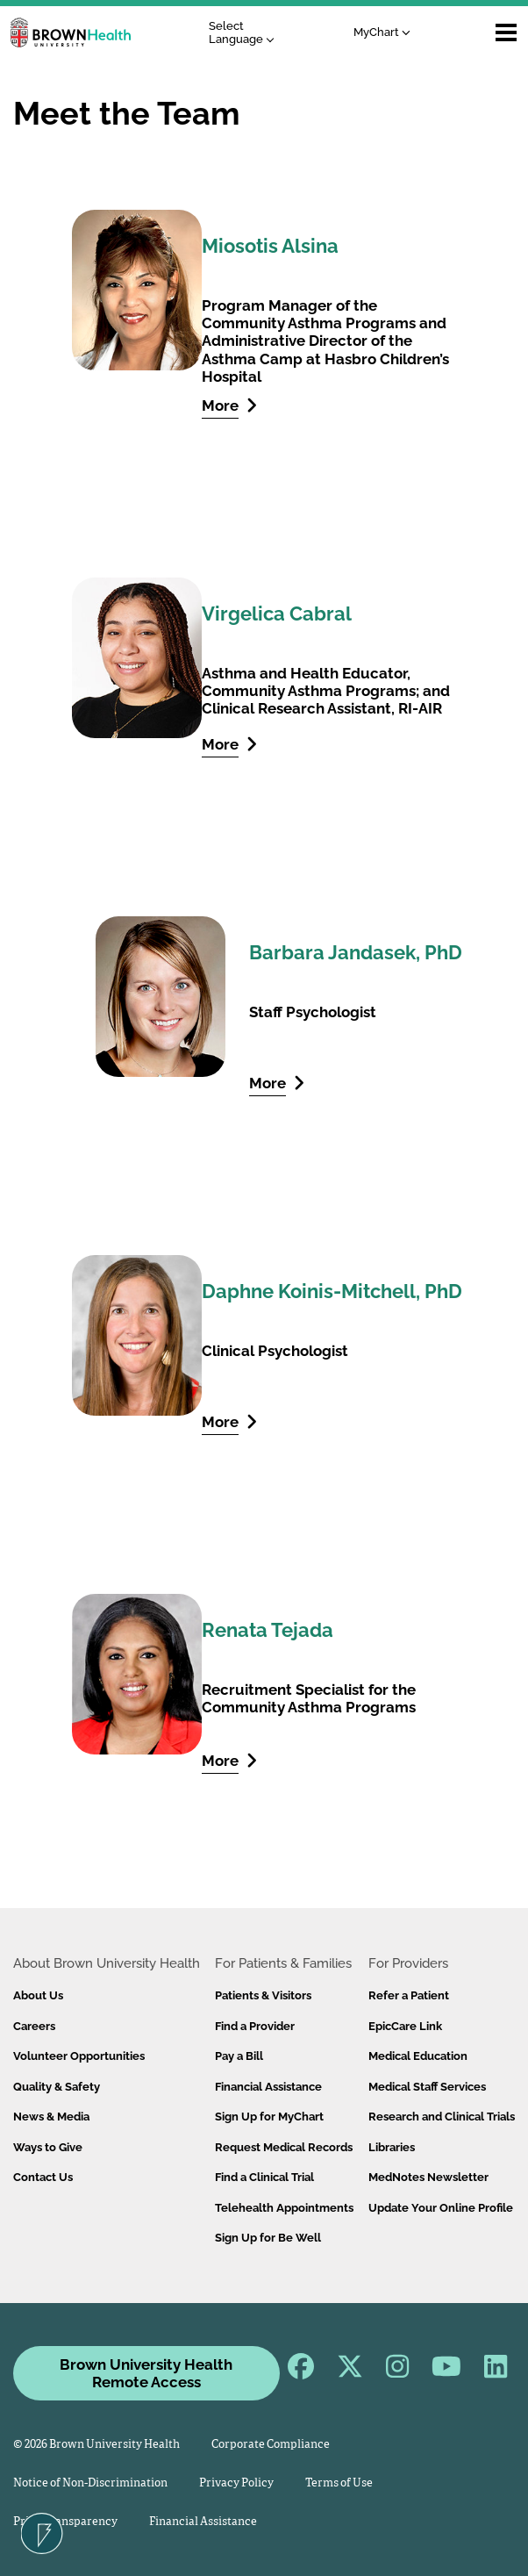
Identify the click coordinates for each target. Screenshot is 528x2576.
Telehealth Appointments (284, 2207)
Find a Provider (255, 2026)
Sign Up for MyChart (269, 2116)
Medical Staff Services (427, 2086)
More (229, 405)
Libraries (391, 2147)
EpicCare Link (405, 2026)
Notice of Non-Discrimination (90, 2483)
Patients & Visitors (263, 1995)
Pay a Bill (239, 2056)
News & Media (51, 2116)
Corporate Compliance (270, 2444)
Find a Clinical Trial (264, 2177)
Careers (34, 2026)
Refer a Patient (408, 1995)
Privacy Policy (236, 2483)
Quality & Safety (56, 2086)
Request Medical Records (284, 2147)
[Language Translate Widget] (246, 33)
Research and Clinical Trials (441, 2116)
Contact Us (43, 2177)
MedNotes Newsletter (428, 2177)
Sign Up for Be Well (268, 2237)
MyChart (381, 32)
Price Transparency (65, 2522)
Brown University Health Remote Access (146, 2373)
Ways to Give (47, 2147)
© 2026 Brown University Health (96, 2444)
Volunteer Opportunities (79, 2056)
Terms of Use (339, 2483)
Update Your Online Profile (440, 2207)
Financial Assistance (268, 2086)
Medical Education (417, 2056)
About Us (38, 1995)
